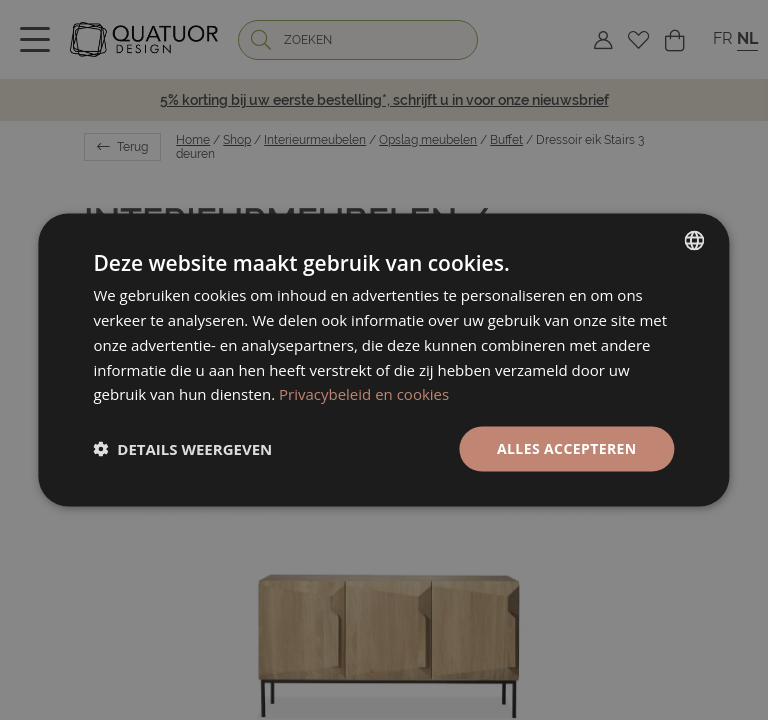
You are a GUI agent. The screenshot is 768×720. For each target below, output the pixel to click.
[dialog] (383, 360)
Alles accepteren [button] (567, 448)
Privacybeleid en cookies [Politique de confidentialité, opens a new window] (364, 394)
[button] (182, 449)
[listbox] (695, 241)
